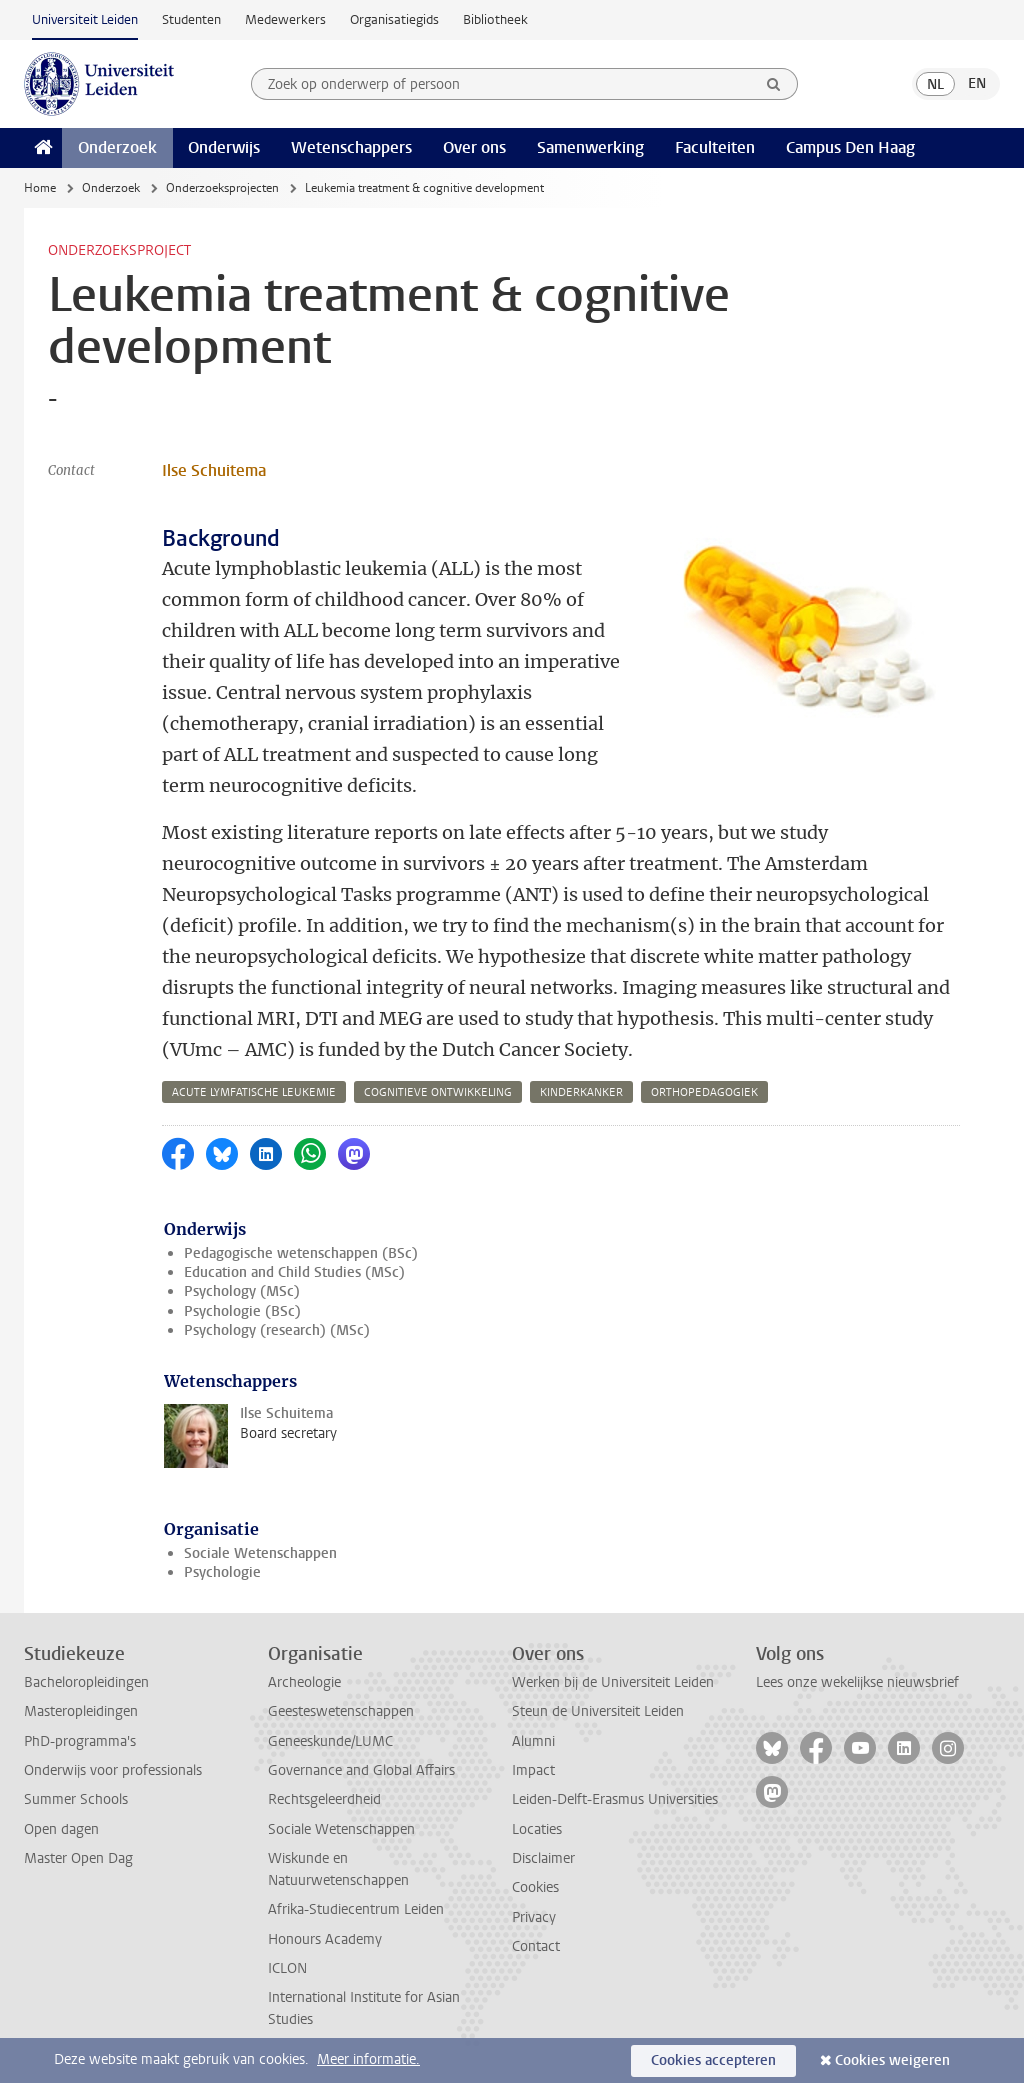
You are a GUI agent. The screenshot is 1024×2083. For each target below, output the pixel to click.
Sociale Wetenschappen (260, 1553)
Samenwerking (590, 147)
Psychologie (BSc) (242, 1311)
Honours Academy (325, 1939)
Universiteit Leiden (85, 19)
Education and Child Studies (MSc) (294, 1272)
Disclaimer (543, 1858)
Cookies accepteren (713, 2060)
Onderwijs (224, 147)
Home (40, 188)
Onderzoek (117, 147)
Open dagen (61, 1829)
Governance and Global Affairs (361, 1770)
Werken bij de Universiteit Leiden (613, 1682)
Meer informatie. (368, 2059)
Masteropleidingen (81, 1711)
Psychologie (222, 1572)
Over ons (474, 147)
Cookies (535, 1887)
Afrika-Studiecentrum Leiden (356, 1909)
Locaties (537, 1829)
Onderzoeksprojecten (222, 188)
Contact (536, 1946)
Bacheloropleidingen (86, 1682)
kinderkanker (581, 1092)
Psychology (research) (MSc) (277, 1330)
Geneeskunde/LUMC (330, 1741)
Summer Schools (76, 1799)
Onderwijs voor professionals (113, 1770)
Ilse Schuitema (214, 470)
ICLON (287, 1968)
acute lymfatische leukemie (254, 1092)
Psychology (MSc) (242, 1291)
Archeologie (304, 1682)
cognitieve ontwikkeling (438, 1092)
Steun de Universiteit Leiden (598, 1711)
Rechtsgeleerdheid (324, 1799)
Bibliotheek (495, 19)
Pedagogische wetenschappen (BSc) (301, 1253)
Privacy (534, 1917)
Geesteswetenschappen (341, 1711)
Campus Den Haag (850, 147)
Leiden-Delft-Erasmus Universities (615, 1799)
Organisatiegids (394, 19)
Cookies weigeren (892, 2060)
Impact (533, 1770)
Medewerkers (285, 19)
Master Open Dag (78, 1858)
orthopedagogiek (704, 1092)
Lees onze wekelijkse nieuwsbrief (857, 1682)
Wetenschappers (351, 147)
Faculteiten (715, 147)
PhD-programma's (80, 1741)
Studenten (191, 19)
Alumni (533, 1741)
